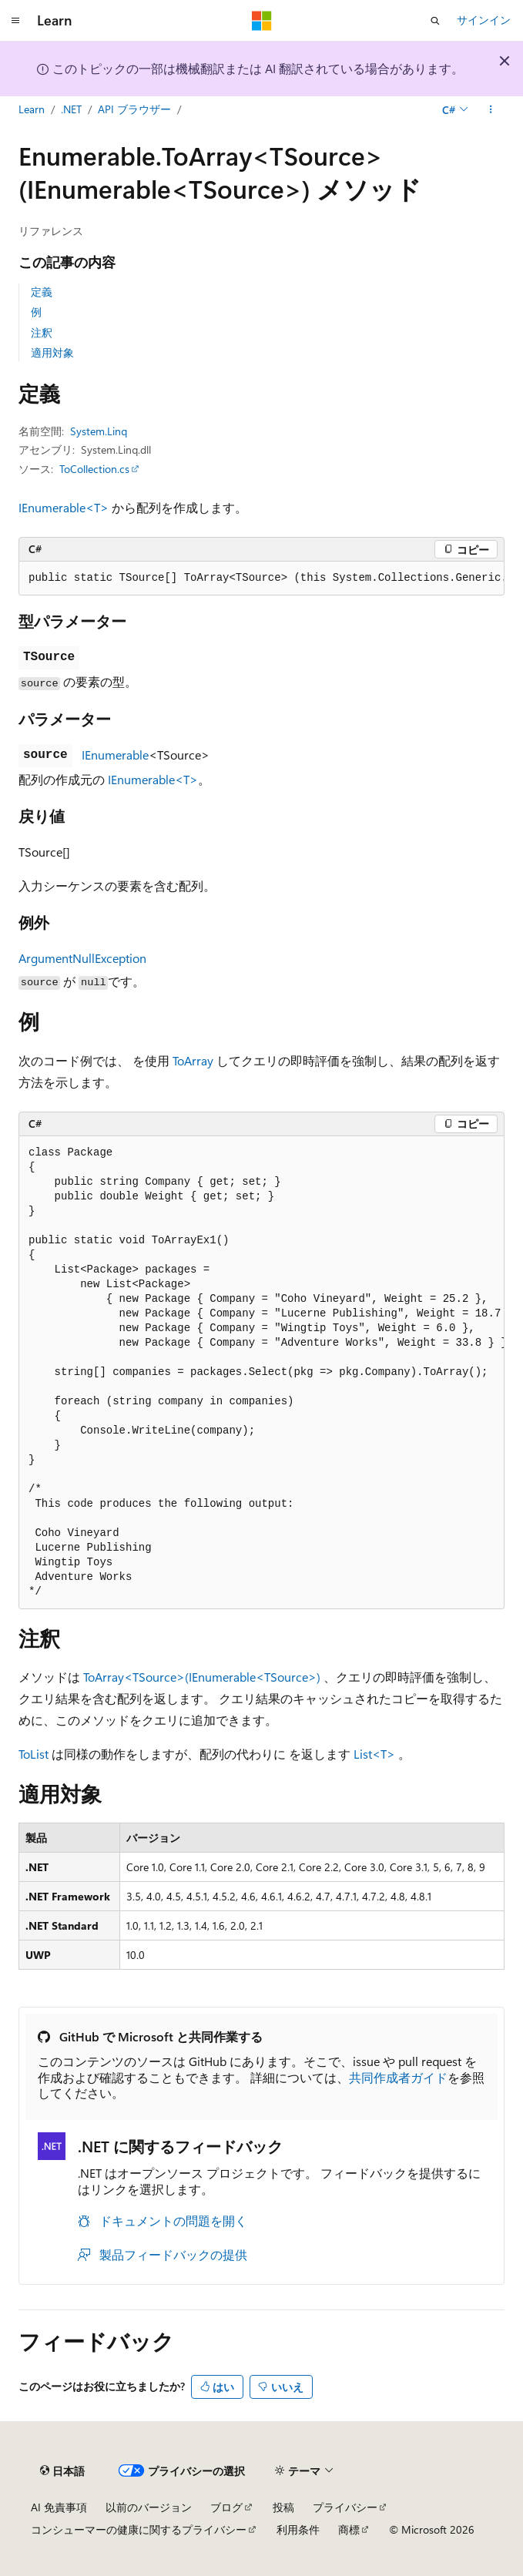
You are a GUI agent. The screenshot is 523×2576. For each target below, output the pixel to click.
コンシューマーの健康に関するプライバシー (138, 2529)
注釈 (41, 332)
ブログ (226, 2507)
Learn (31, 109)
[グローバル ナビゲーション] (15, 21)
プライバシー (345, 2507)
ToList (33, 1754)
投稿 (283, 2507)
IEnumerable (115, 754)
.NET (71, 109)
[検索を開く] (435, 21)
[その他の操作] (491, 110)
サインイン (484, 19)
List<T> (374, 1754)
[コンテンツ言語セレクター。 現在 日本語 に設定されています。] (62, 2471)
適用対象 (52, 352)
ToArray (193, 1060)
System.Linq (98, 431)
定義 (41, 291)
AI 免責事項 (59, 2507)
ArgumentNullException (82, 958)
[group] (261, 578)
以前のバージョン (149, 2507)
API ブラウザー (134, 109)
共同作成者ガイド (398, 2077)
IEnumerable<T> (63, 507)
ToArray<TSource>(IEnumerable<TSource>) (201, 1677)
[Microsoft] (262, 21)
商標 (349, 2529)
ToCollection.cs (94, 468)
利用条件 (298, 2529)
